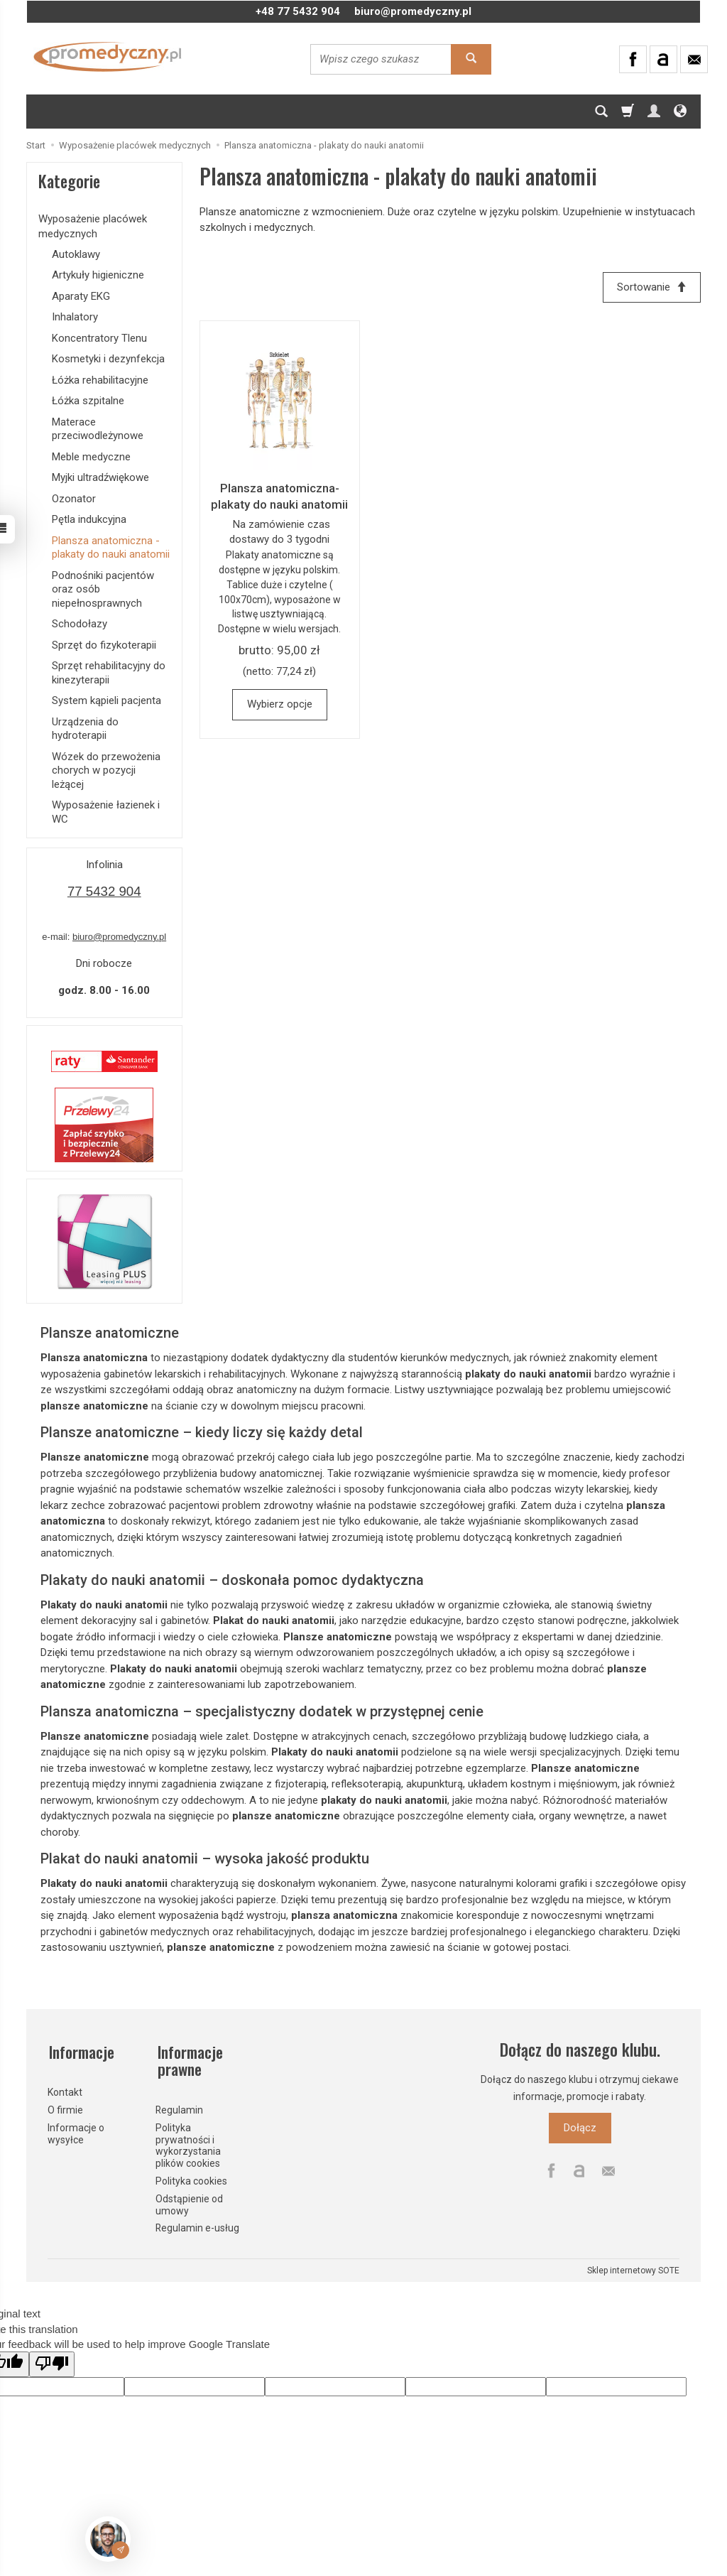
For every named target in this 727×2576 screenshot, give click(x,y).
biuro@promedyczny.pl (412, 11)
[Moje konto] (653, 111)
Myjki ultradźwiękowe (100, 477)
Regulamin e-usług (197, 2225)
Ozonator (74, 498)
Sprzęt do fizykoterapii (104, 645)
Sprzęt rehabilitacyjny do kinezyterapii (108, 672)
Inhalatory (75, 316)
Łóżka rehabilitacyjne (100, 380)
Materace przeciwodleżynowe (97, 429)
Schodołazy (79, 623)
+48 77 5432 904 (298, 11)
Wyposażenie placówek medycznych (92, 226)
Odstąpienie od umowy (189, 2201)
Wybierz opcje (279, 704)
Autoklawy (76, 254)
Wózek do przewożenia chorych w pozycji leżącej (106, 770)
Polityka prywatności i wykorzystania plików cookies (188, 2141)
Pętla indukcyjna (89, 519)
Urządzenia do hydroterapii (85, 728)
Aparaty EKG (81, 296)
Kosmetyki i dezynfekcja (108, 358)
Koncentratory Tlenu (99, 338)
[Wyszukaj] (471, 59)
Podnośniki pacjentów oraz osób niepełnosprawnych (103, 589)
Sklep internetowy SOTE (633, 2267)
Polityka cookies (191, 2177)
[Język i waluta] (680, 111)
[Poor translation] (52, 2361)
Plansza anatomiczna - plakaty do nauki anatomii (111, 547)
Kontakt (65, 2088)
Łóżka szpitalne (88, 400)
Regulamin (179, 2106)
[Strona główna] (107, 57)
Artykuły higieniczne (98, 275)
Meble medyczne (91, 456)
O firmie (65, 2106)
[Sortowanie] (651, 287)
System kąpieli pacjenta (106, 700)
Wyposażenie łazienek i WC (106, 812)
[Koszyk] (627, 111)
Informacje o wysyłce (76, 2130)
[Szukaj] (601, 111)
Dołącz (580, 2127)
